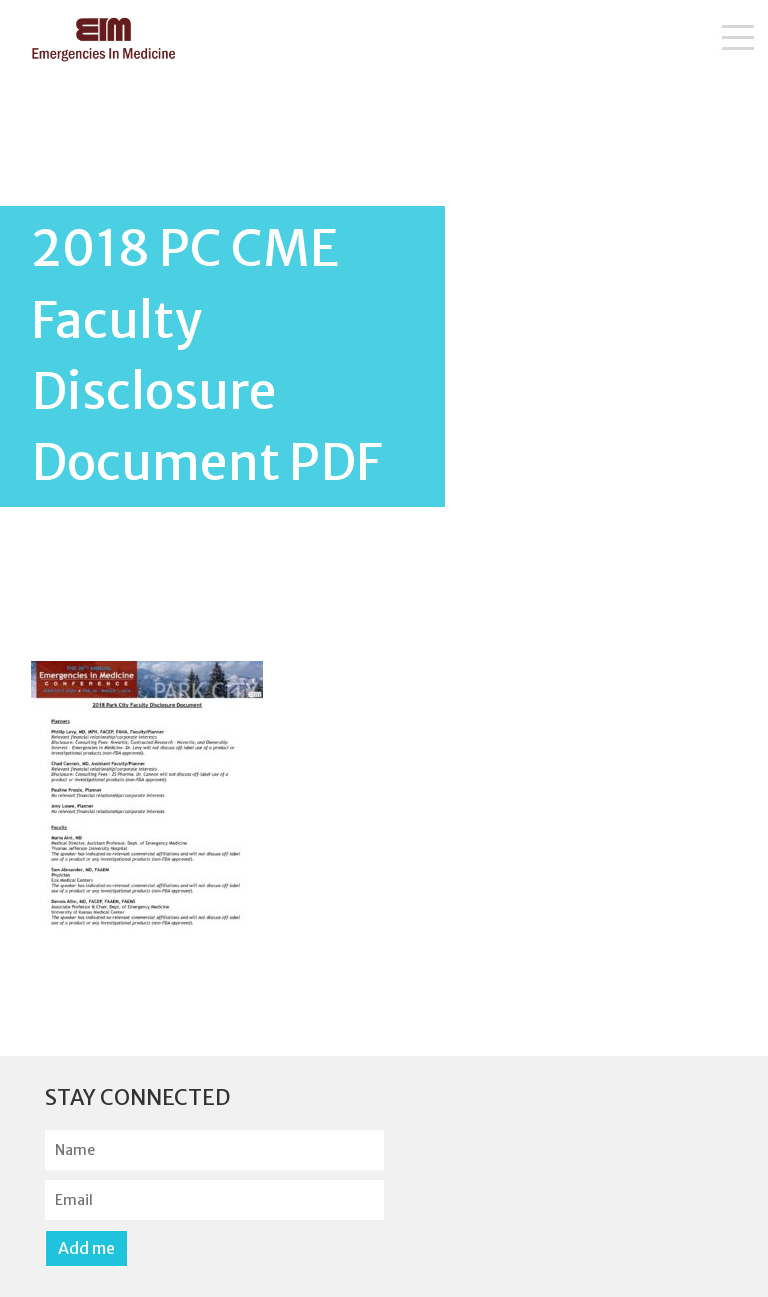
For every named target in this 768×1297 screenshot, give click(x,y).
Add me (86, 1248)
